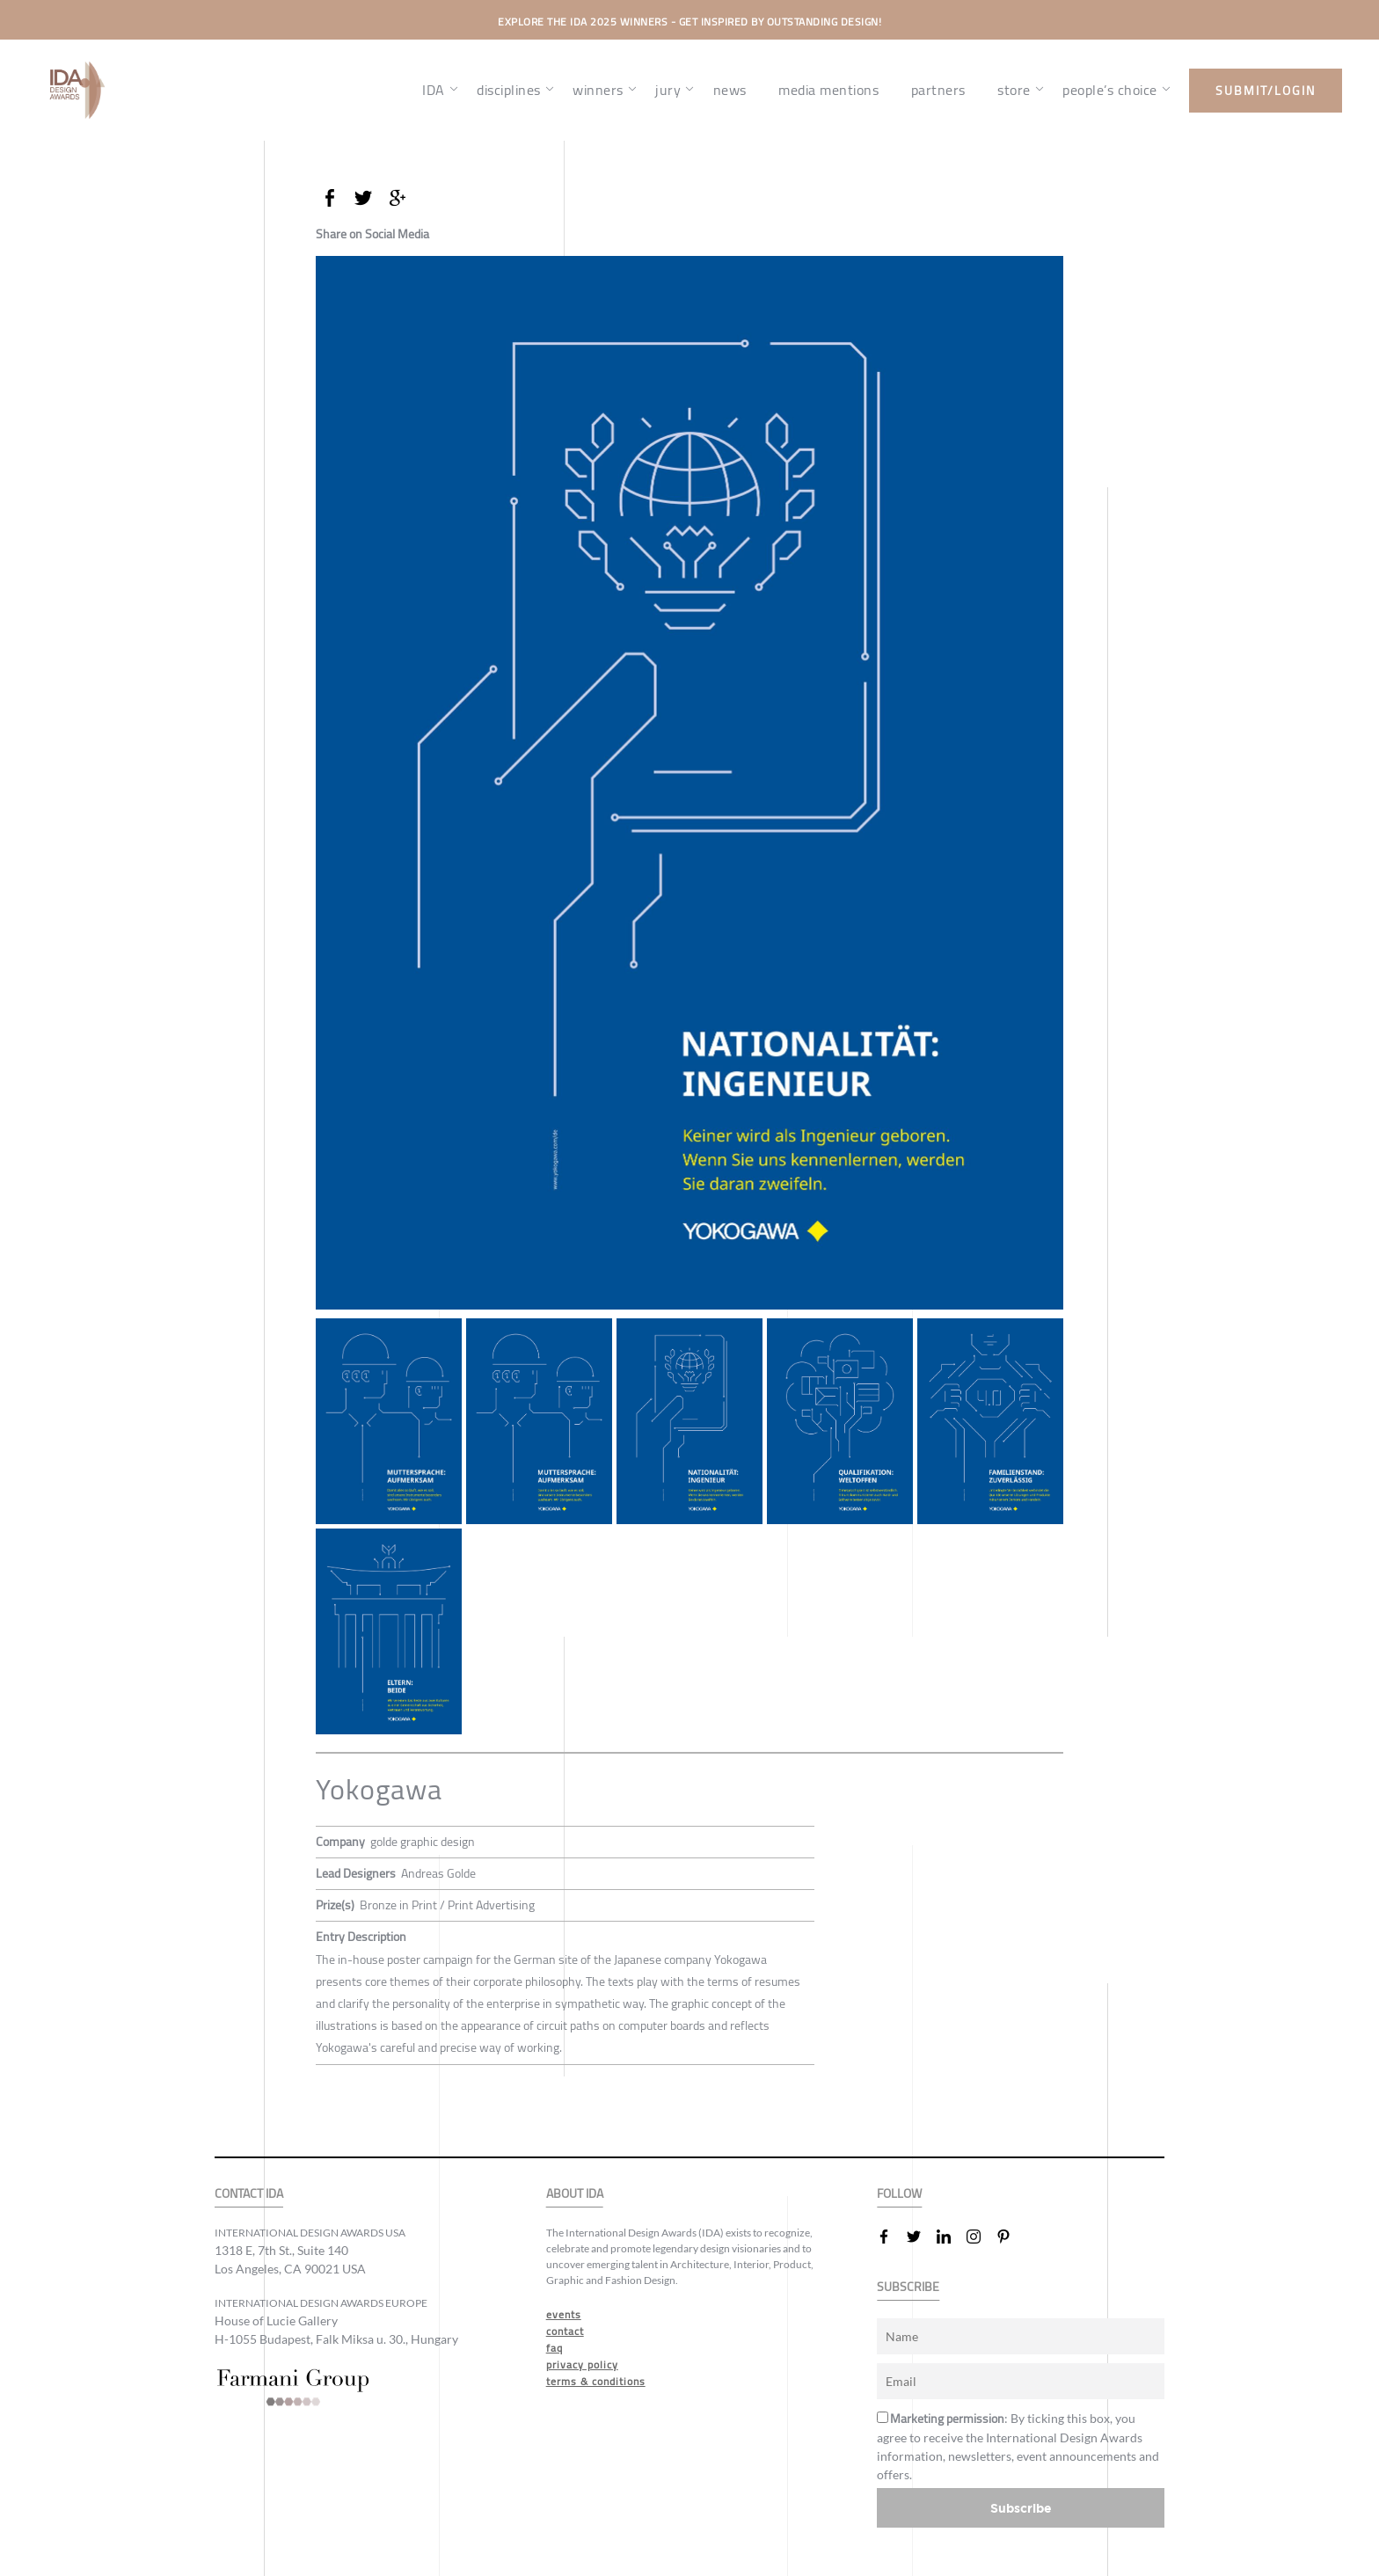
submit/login (1265, 90)
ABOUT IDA (574, 2194)
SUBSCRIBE (908, 2287)
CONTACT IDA (249, 2194)
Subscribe (1021, 2507)
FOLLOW (899, 2194)
